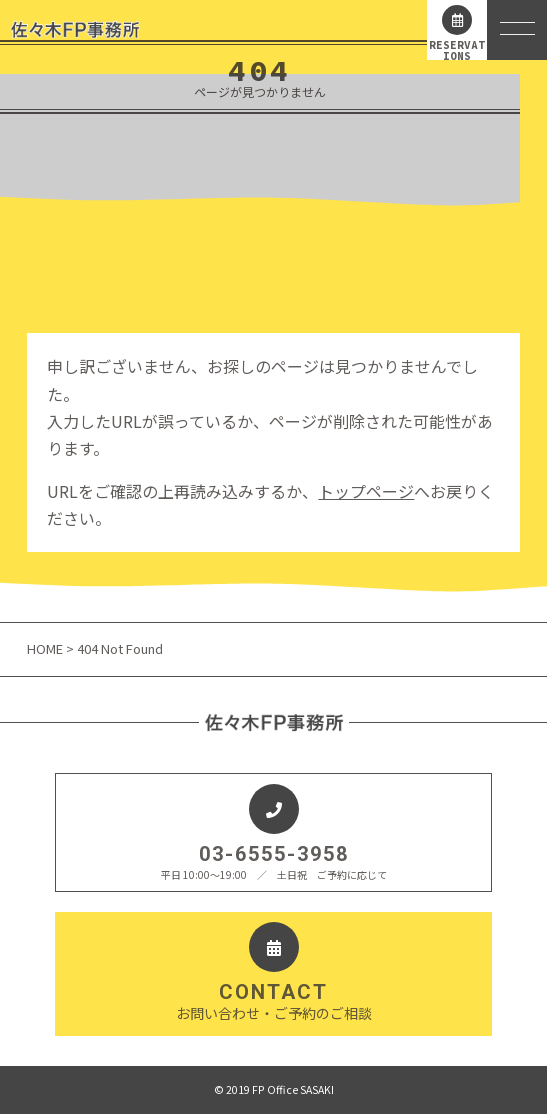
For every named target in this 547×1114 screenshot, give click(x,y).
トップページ (366, 491)
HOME (46, 648)
